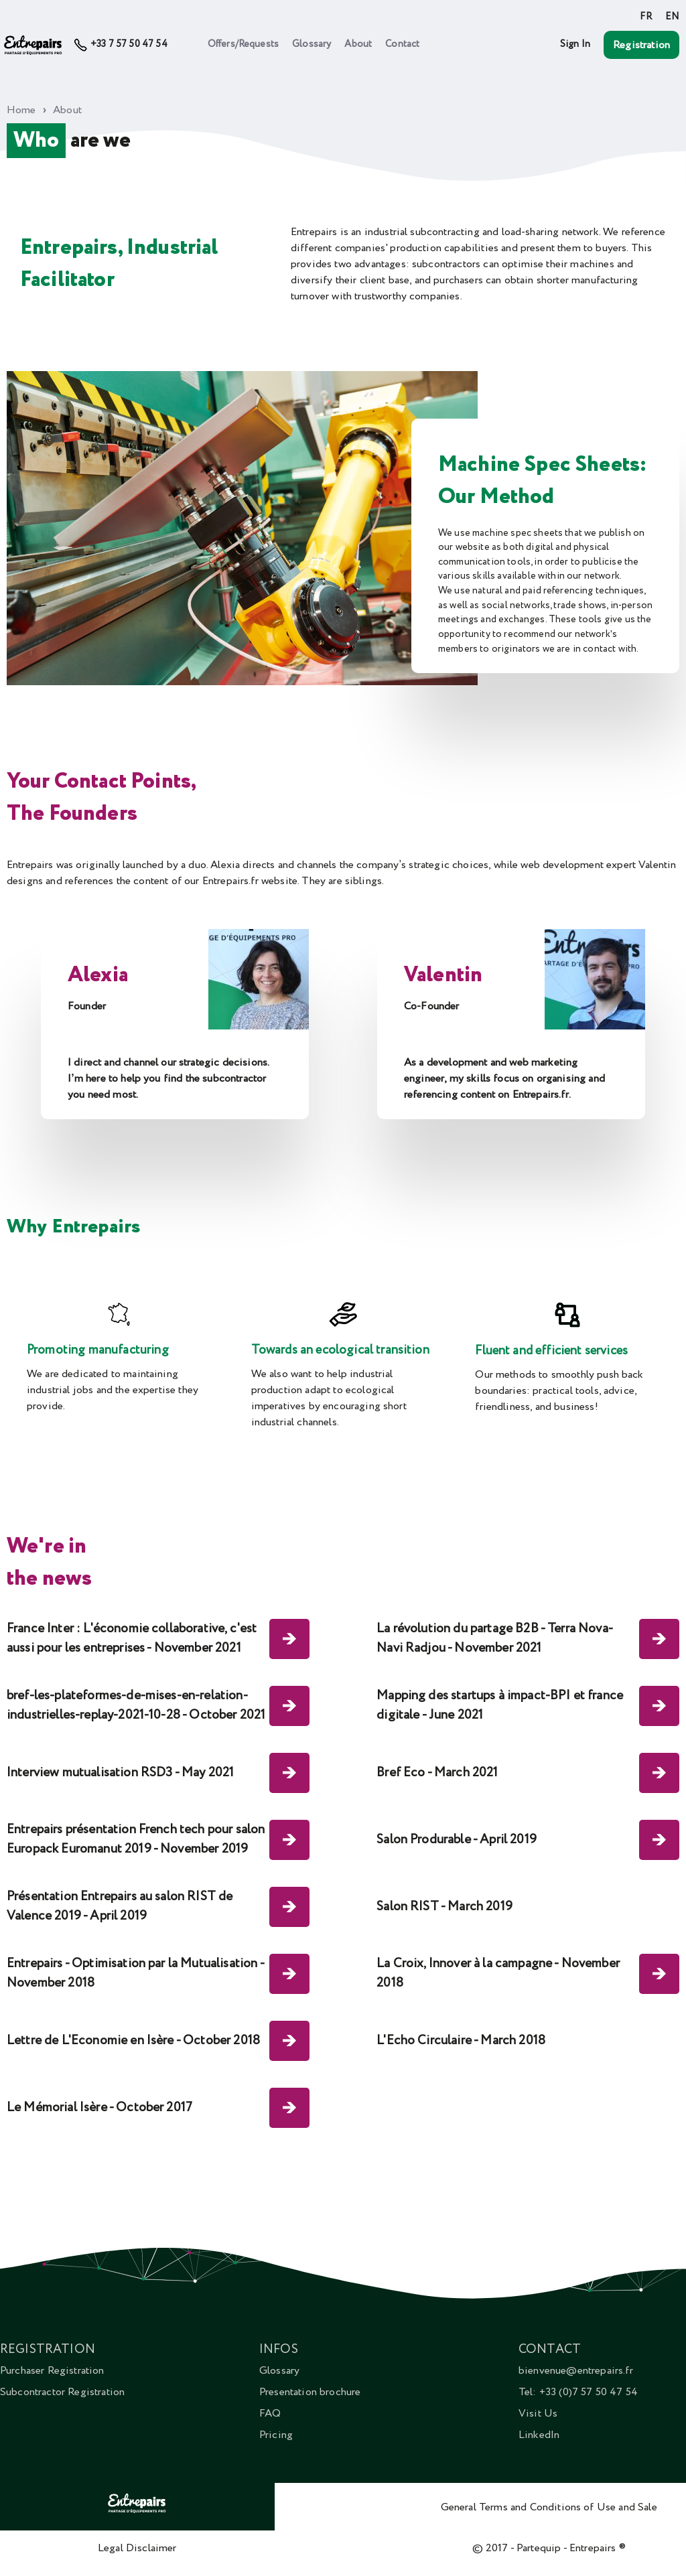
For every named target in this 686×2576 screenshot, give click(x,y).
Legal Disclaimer (137, 2548)
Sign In (575, 44)
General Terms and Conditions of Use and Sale (549, 2507)
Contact (402, 44)
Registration (641, 45)
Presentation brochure (309, 2391)
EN (672, 16)
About (358, 44)
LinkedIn (539, 2434)
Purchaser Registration (52, 2370)
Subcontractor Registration (62, 2391)
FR (645, 16)
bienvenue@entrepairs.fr (576, 2370)
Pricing (276, 2434)
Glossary (311, 44)
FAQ (270, 2413)
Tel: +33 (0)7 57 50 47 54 (578, 2391)
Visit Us (538, 2413)
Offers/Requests (243, 44)
